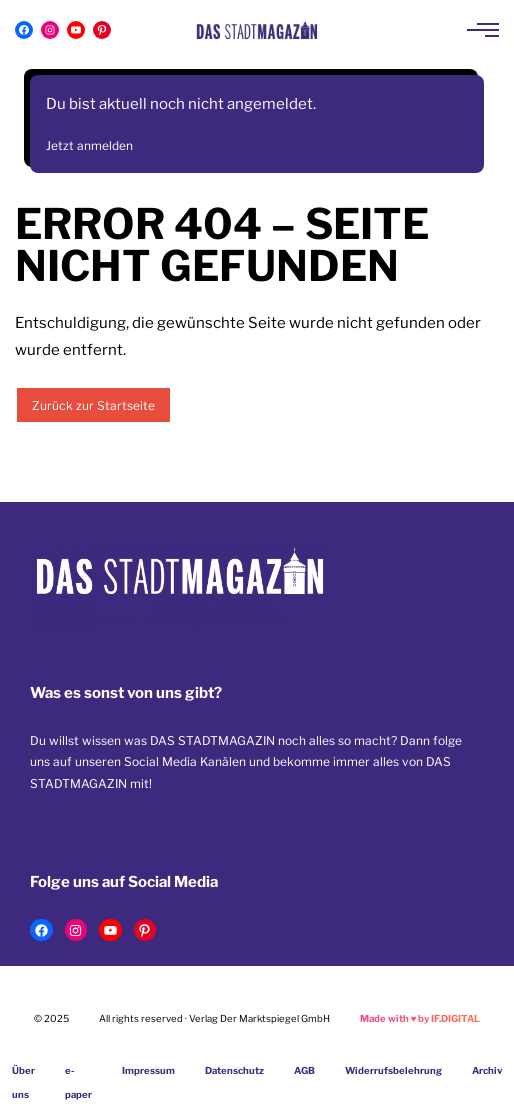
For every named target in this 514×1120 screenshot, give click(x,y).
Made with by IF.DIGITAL (420, 1018)
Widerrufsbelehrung (393, 1070)
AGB (304, 1070)
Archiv (487, 1070)
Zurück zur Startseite (93, 405)
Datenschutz (234, 1070)
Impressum (148, 1070)
